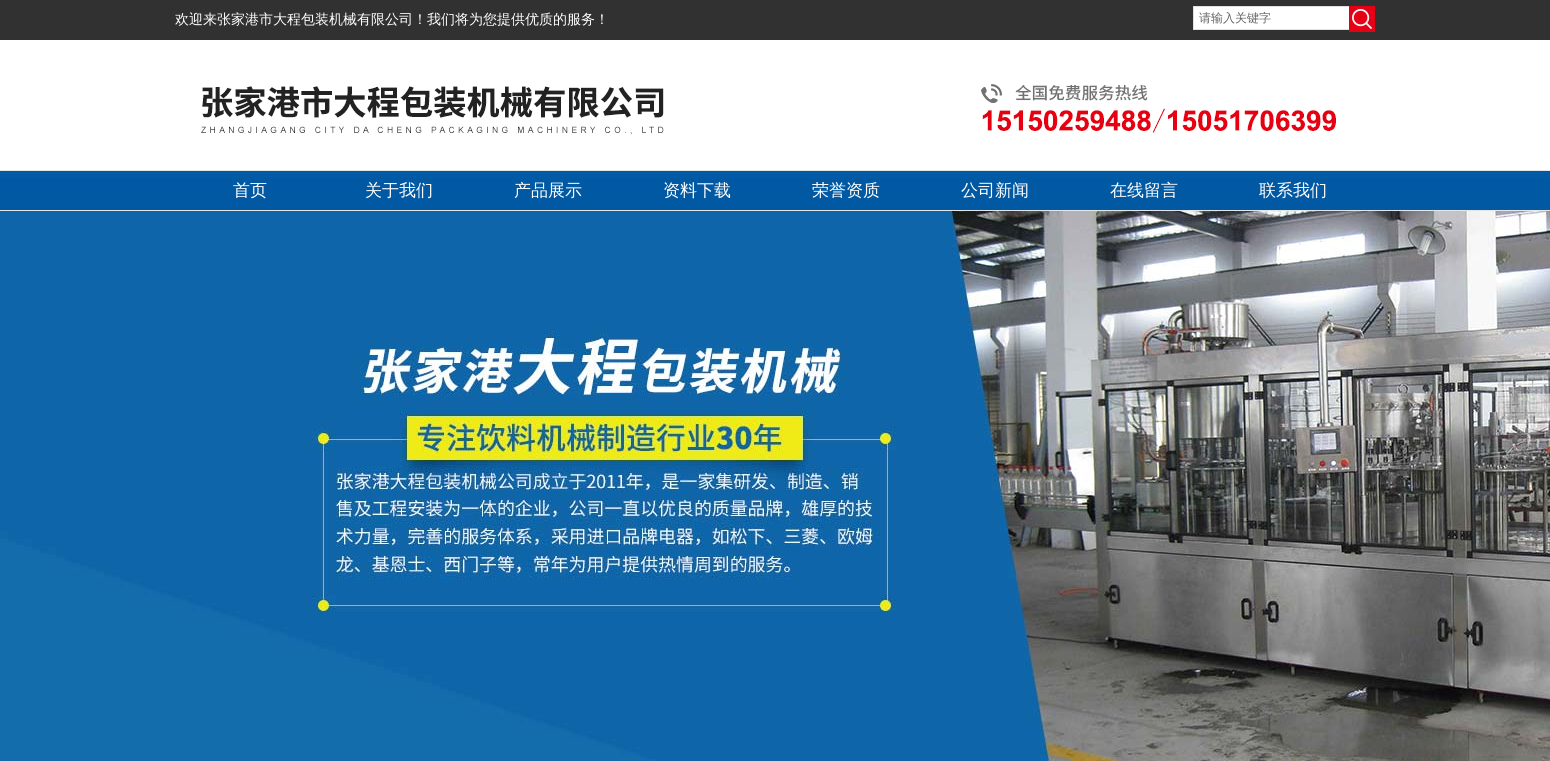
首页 (250, 190)
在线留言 (1144, 190)
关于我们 (399, 190)
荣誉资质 (846, 190)
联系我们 (1293, 190)
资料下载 (697, 190)
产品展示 (548, 190)
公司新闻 (995, 190)
